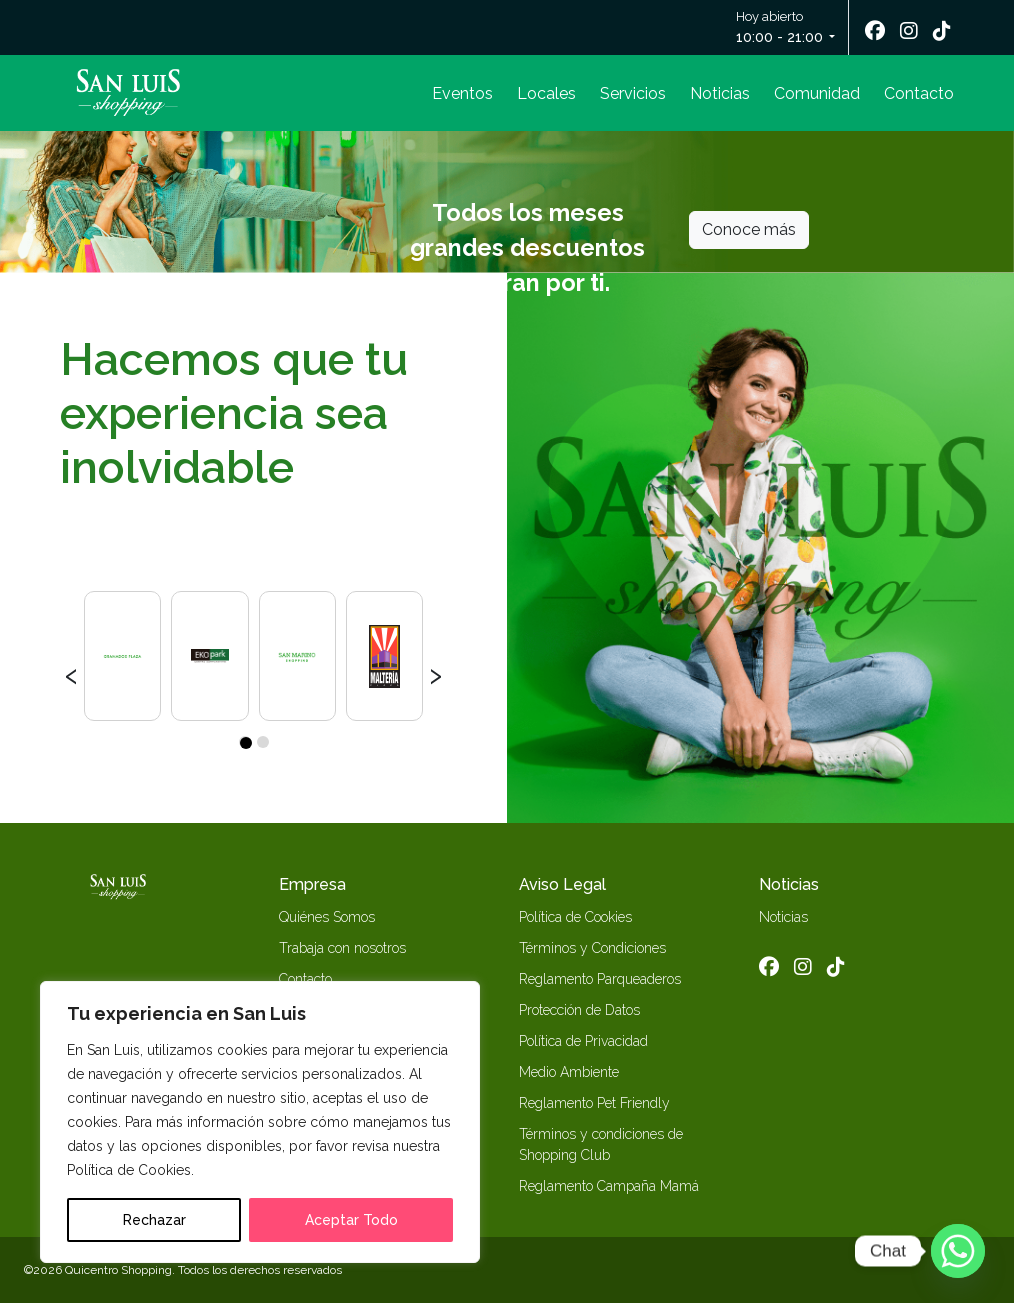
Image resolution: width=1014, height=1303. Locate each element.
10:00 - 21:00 (779, 37)
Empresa (312, 884)
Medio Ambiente (569, 1072)
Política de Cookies (575, 917)
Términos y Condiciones (592, 948)
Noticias (720, 93)
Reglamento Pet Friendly (594, 1103)
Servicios (633, 93)
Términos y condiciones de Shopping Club (601, 1144)
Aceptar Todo (351, 1220)
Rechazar (154, 1220)
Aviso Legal (562, 884)
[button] (245, 742)
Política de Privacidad (583, 1041)
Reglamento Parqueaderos (600, 979)
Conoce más (749, 229)
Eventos (462, 93)
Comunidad (817, 93)
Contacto (919, 93)
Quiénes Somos (327, 917)
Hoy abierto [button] (781, 28)
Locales (546, 93)
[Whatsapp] (958, 1251)
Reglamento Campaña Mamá (609, 1186)
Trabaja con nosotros (342, 948)
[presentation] (71, 673)
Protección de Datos (579, 1010)
